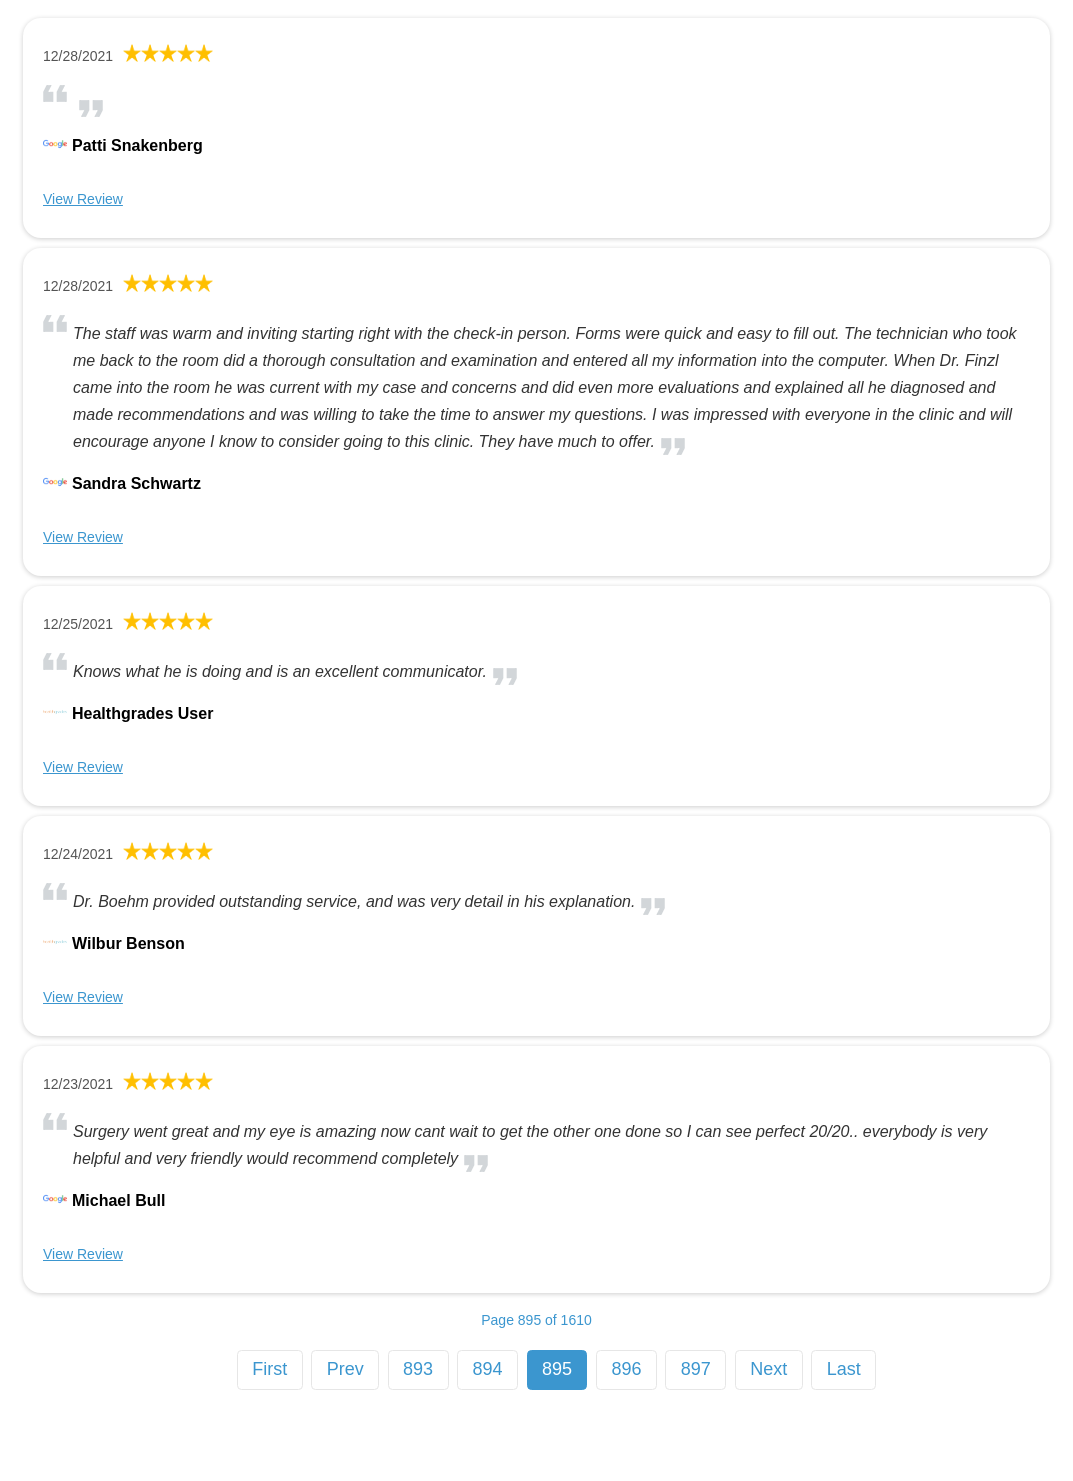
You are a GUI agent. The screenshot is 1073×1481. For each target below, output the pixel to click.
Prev (345, 1369)
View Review (83, 199)
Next (768, 1369)
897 (696, 1369)
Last (844, 1369)
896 (626, 1369)
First (269, 1369)
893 (418, 1369)
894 (488, 1369)
